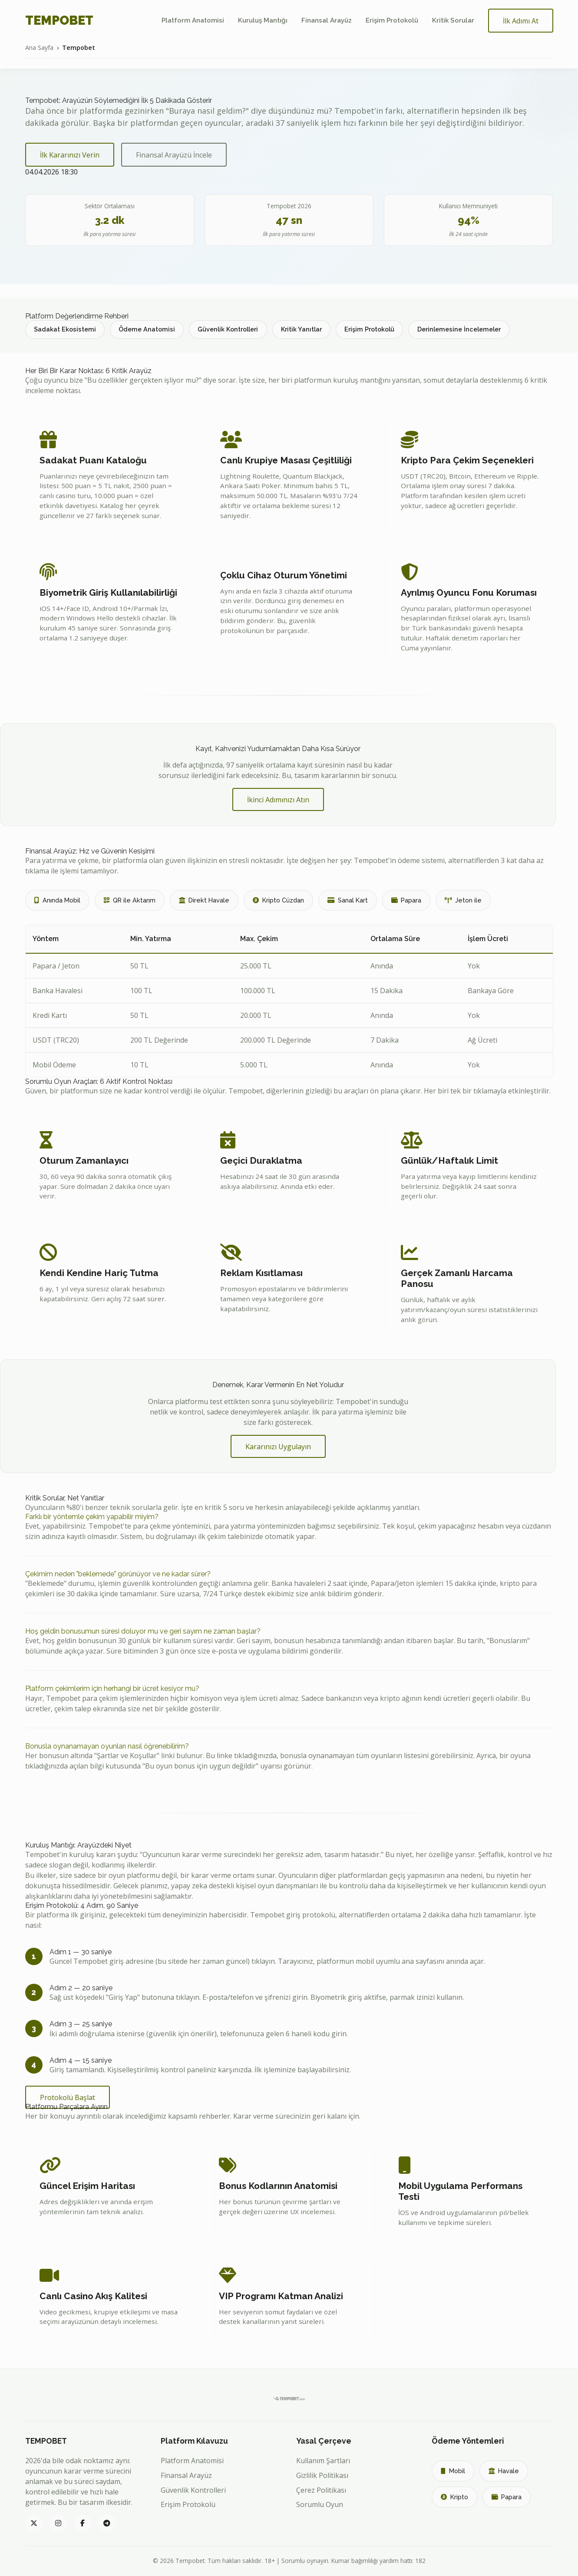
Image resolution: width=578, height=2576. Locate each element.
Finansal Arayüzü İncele (174, 155)
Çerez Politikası (321, 2490)
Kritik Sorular (453, 20)
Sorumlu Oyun (319, 2504)
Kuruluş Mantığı (262, 20)
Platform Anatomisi (193, 20)
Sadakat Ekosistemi (65, 329)
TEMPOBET (59, 20)
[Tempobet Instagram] (58, 2523)
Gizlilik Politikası (322, 2475)
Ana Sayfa (39, 47)
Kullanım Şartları (323, 2460)
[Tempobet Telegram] (107, 2523)
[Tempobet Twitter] (34, 2523)
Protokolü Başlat (67, 2097)
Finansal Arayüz (326, 20)
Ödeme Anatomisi (147, 329)
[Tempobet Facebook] (82, 2523)
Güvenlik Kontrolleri (228, 329)
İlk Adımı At (520, 21)
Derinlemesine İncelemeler (459, 329)
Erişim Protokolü (392, 20)
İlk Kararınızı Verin (69, 155)
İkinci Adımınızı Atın (278, 799)
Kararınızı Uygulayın (278, 1446)
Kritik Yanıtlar (301, 329)
